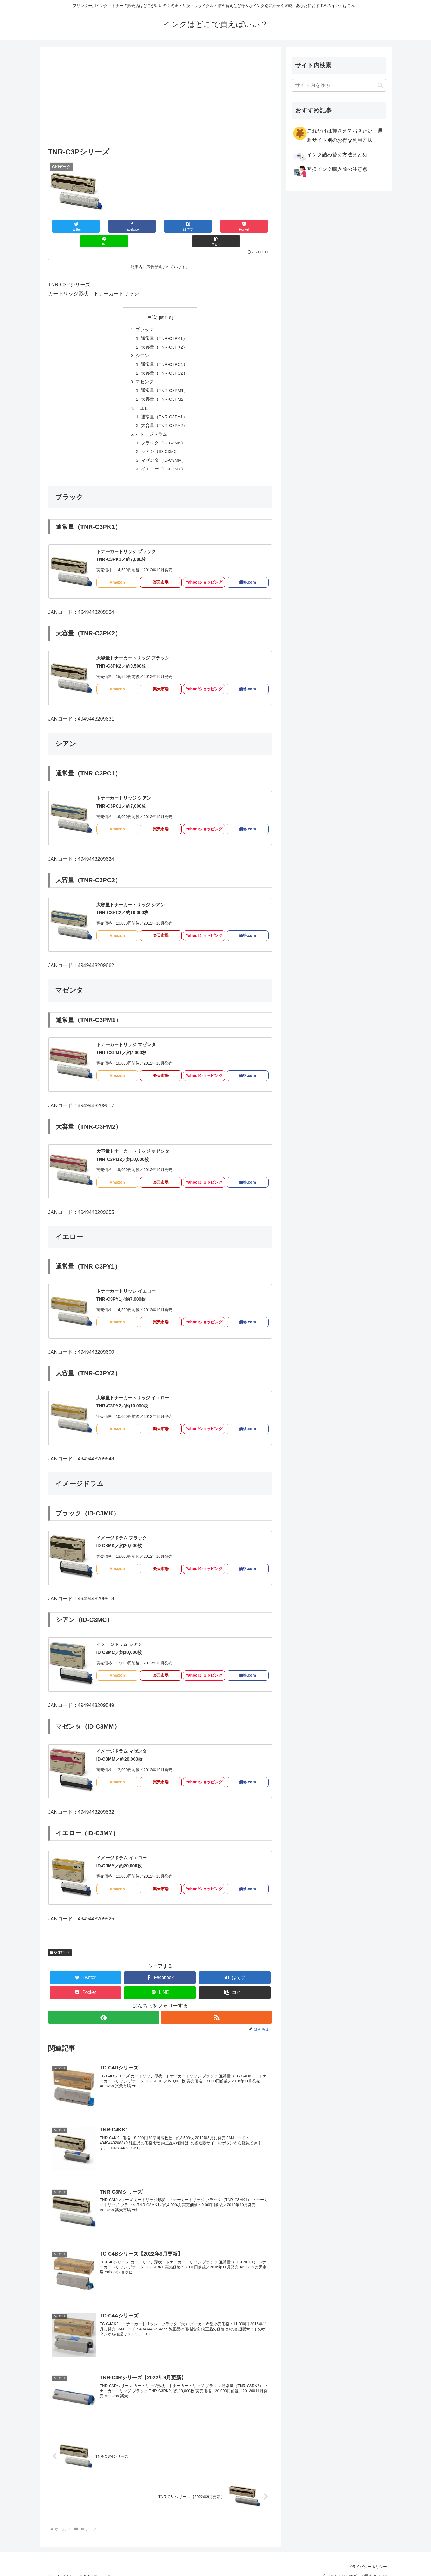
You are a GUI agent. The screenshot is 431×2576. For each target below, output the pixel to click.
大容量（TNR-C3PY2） (164, 414)
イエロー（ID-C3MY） (163, 460)
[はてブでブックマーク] (141, 226)
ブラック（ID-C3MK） (163, 432)
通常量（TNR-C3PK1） (164, 324)
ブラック (144, 314)
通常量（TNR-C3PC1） (164, 351)
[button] (253, 226)
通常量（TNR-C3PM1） (164, 378)
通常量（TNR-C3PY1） (164, 405)
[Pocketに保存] (179, 226)
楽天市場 (161, 574)
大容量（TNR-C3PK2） (164, 333)
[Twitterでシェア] (67, 226)
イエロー (144, 396)
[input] (339, 85)
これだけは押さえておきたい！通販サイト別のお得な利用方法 (338, 134)
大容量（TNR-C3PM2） (164, 387)
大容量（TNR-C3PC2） (164, 360)
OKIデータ (60, 1944)
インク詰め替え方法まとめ (330, 156)
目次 (152, 302)
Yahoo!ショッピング (204, 574)
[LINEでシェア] (216, 226)
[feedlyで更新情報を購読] (103, 2009)
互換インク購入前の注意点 (330, 170)
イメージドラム (150, 423)
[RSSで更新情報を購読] (216, 2009)
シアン (141, 342)
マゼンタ (144, 369)
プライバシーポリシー (366, 2558)
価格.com (247, 574)
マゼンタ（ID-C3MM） (163, 451)
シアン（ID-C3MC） (160, 442)
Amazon (117, 574)
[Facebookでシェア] (104, 226)
